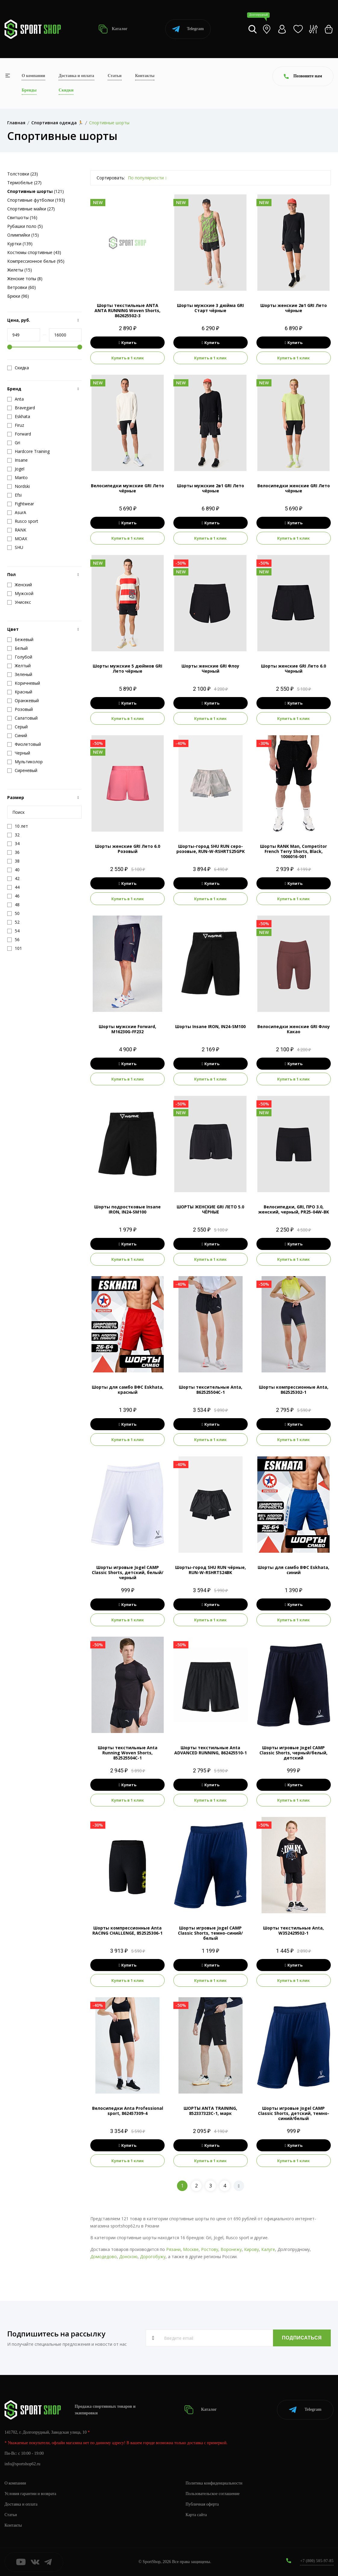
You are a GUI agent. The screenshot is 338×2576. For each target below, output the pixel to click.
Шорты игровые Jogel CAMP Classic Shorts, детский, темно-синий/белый (293, 2113)
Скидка (18, 368)
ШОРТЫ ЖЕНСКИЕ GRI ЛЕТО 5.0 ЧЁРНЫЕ (210, 1209)
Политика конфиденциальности (214, 2483)
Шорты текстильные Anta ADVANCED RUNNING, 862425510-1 (210, 1750)
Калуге (268, 2249)
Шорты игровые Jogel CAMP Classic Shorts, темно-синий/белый (210, 1933)
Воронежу (231, 2249)
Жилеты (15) (19, 270)
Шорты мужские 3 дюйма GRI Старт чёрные (210, 307)
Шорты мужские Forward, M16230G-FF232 (127, 1029)
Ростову (209, 2249)
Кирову (251, 2249)
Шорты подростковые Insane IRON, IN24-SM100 (127, 1209)
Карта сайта (196, 2514)
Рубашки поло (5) (25, 226)
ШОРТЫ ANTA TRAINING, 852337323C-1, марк (210, 2110)
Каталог (113, 29)
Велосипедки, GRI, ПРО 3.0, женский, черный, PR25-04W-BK (293, 1209)
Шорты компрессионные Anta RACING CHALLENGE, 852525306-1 (127, 1930)
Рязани (173, 2249)
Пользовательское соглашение (213, 2493)
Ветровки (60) (21, 287)
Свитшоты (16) (22, 217)
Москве (191, 2249)
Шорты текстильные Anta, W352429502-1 (293, 1930)
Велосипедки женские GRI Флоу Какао (293, 1029)
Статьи (115, 75)
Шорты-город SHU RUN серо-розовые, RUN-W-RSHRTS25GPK (210, 848)
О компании (33, 75)
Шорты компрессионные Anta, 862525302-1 (293, 1389)
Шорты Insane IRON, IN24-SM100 (210, 1026)
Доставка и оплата (76, 75)
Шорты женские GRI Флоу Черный (210, 668)
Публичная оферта (202, 2504)
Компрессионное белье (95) (35, 261)
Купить (127, 342)
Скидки (66, 90)
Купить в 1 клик (127, 358)
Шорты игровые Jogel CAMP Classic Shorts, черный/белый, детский (293, 1753)
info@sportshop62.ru (22, 2464)
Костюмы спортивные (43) (34, 252)
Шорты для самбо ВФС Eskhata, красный (127, 1389)
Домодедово (103, 2256)
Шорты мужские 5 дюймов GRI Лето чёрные (127, 668)
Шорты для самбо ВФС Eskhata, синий (293, 1569)
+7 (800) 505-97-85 (316, 2561)
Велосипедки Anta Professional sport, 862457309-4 (127, 2110)
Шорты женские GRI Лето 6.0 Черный (293, 668)
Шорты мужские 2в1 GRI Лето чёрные (210, 488)
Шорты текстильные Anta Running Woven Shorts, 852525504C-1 (127, 1753)
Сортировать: (111, 178)
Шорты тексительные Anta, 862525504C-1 (210, 1389)
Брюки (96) (18, 296)
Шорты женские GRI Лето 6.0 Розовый (127, 848)
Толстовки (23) (22, 174)
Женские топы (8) (24, 278)
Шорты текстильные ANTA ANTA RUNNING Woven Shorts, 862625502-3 (127, 310)
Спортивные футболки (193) (36, 200)
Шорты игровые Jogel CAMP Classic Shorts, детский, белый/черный (127, 1572)
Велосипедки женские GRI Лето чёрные (293, 488)
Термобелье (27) (24, 182)
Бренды (29, 90)
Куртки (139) (20, 243)
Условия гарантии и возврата (30, 2493)
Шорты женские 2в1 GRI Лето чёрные (293, 307)
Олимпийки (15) (23, 235)
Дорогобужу (153, 2256)
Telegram (188, 29)
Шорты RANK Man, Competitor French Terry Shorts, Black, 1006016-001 (293, 851)
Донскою (128, 2256)
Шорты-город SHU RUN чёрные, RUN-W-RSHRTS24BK (210, 1569)
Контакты (144, 75)
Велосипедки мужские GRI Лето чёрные (127, 488)
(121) (35, 191)
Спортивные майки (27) (31, 209)
